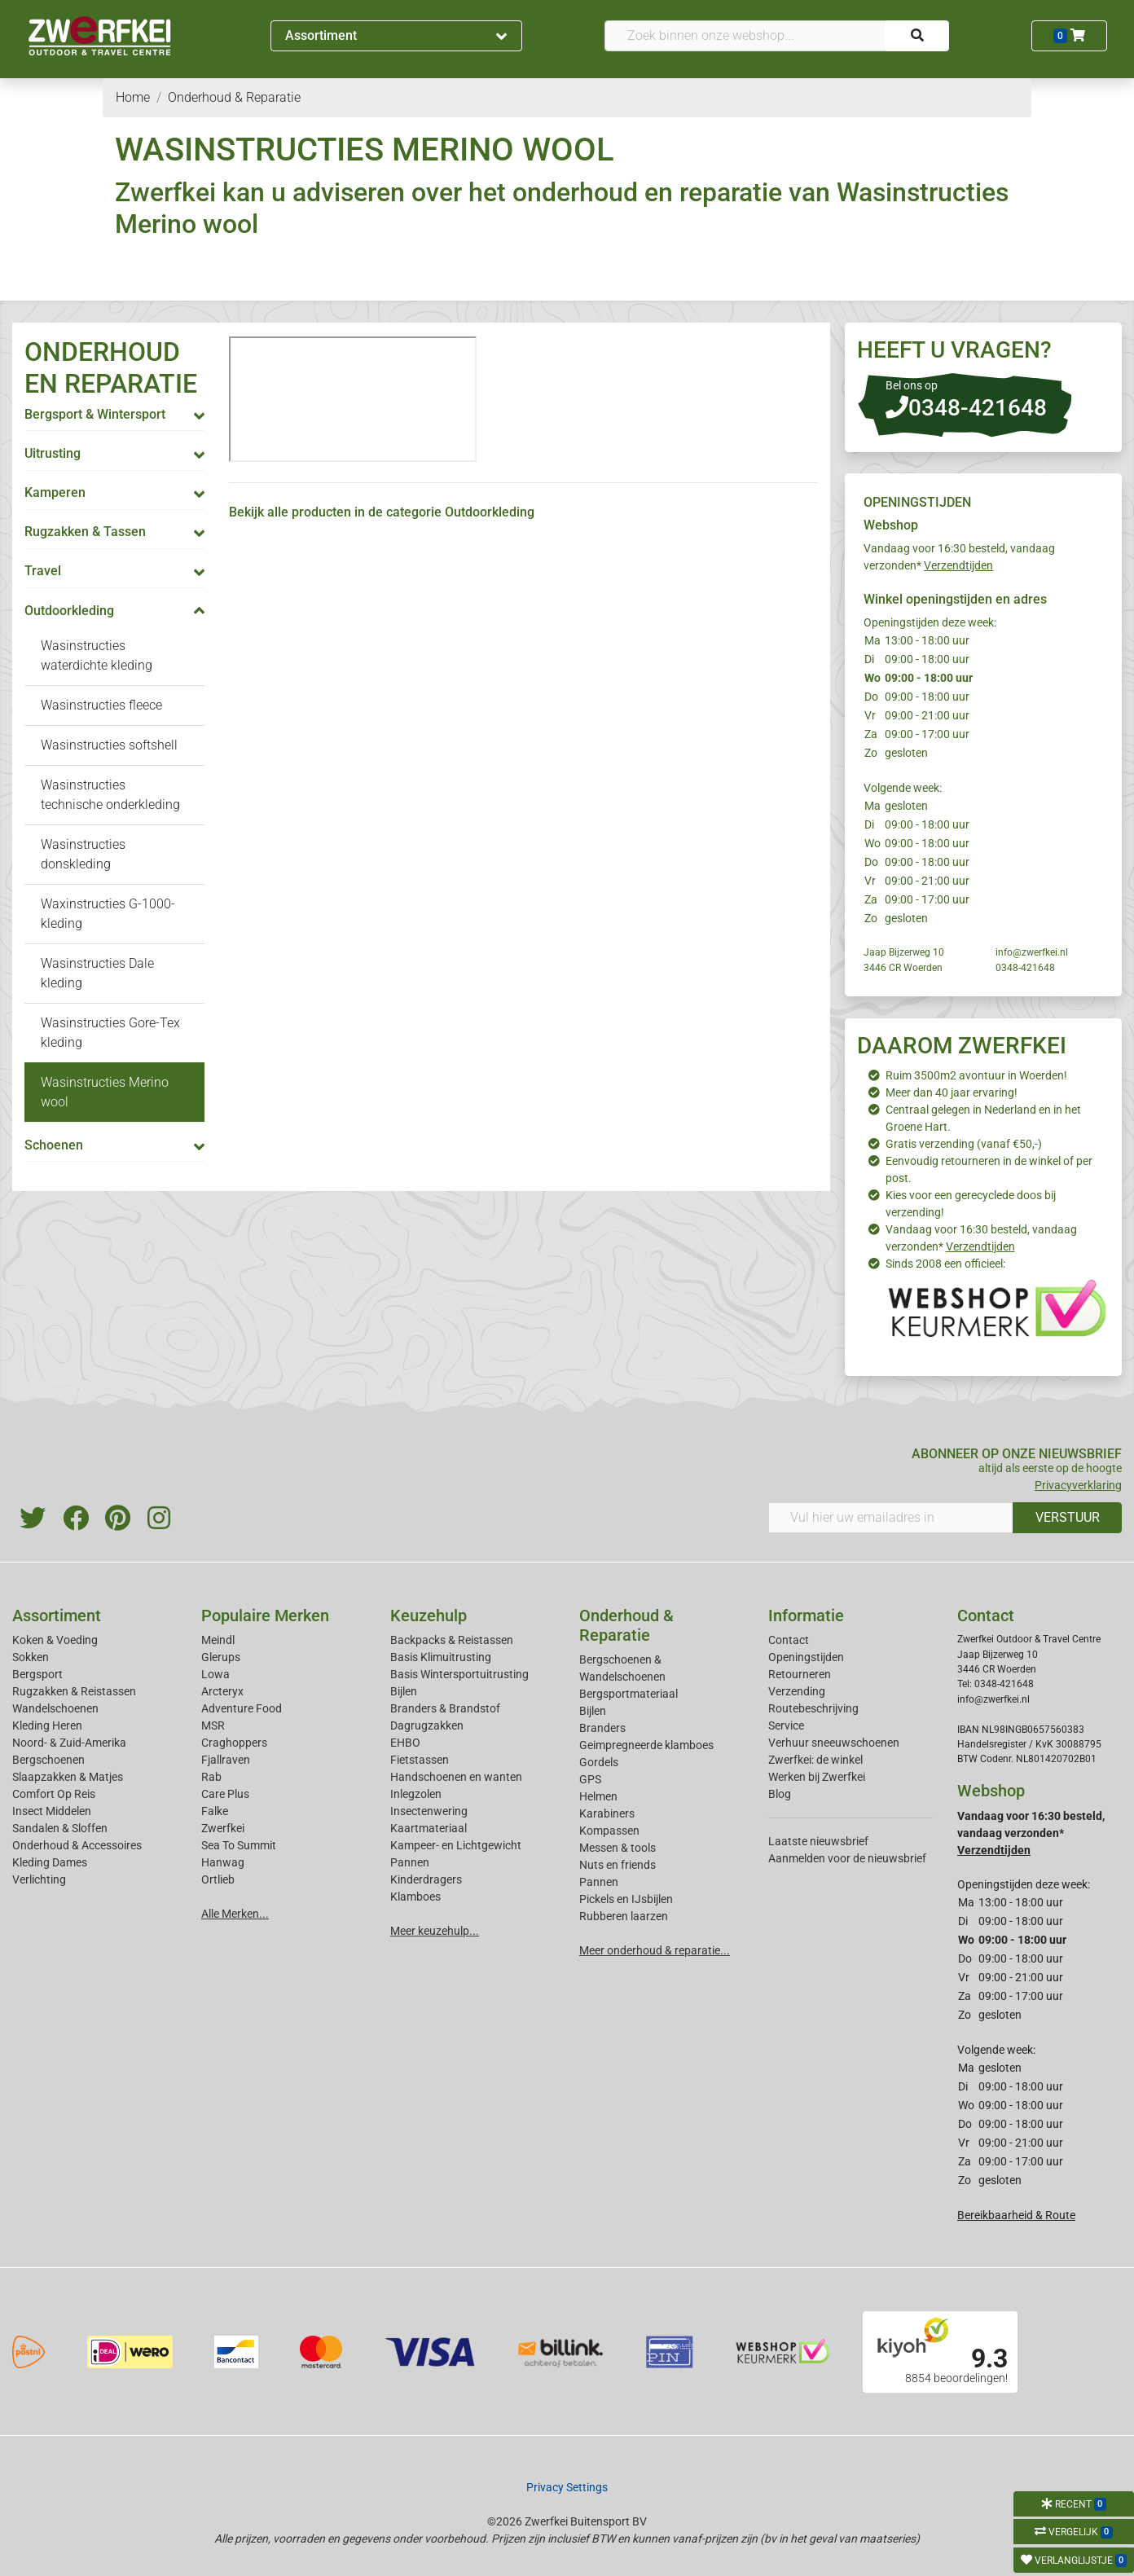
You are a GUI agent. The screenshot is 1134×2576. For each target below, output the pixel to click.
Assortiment (396, 35)
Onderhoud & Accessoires (77, 1845)
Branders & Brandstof (445, 1708)
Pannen (598, 1881)
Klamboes (415, 1896)
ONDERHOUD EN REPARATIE (110, 367)
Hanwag (222, 1862)
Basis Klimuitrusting (440, 1657)
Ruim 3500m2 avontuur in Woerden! (976, 1075)
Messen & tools (617, 1847)
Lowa (215, 1674)
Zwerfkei (222, 1828)
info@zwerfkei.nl (1032, 952)
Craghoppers (234, 1742)
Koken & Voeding (55, 1639)
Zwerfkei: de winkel (815, 1759)
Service (786, 1725)
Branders (602, 1727)
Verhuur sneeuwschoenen (833, 1742)
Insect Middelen (51, 1811)
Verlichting (39, 1879)
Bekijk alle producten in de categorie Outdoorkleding (381, 512)
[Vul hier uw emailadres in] (890, 1517)
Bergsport (37, 1674)
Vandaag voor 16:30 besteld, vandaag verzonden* (1031, 1833)
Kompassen (609, 1830)
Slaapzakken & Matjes (67, 1776)
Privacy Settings (567, 2487)
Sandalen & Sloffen (60, 1828)
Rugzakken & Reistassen (74, 1691)
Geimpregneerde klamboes (646, 1745)
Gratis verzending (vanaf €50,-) (964, 1143)
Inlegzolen (416, 1793)
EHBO (405, 1742)
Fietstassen (419, 1759)
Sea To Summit (238, 1845)
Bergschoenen (48, 1759)
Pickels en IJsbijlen (626, 1899)
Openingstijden (806, 1657)
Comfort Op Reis (53, 1793)
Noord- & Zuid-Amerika (69, 1742)
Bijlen (403, 1691)
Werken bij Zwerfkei (816, 1776)
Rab (211, 1776)
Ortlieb (218, 1879)
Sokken (30, 1657)
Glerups (220, 1657)
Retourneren (799, 1674)
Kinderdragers (426, 1879)
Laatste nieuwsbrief (818, 1841)
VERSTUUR (1067, 1517)
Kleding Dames (49, 1862)
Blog (779, 1793)
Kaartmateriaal (428, 1828)
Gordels (598, 1762)
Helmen (598, 1796)
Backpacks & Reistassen (451, 1639)
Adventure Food (241, 1708)
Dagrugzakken (427, 1725)
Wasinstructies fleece (101, 705)
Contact (788, 1639)
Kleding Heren (47, 1725)
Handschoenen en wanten (456, 1776)
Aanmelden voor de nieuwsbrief (847, 1858)
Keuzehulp (428, 1615)
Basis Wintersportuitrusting (459, 1674)
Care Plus (225, 1793)
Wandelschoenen (55, 1708)
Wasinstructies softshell (109, 745)
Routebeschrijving (813, 1708)
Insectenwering (429, 1811)
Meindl (218, 1639)
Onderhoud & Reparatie (626, 1625)
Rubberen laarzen (623, 1916)
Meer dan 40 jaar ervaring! (952, 1092)
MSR (213, 1725)
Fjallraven (225, 1759)
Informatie (806, 1615)
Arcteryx (222, 1691)
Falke (214, 1811)
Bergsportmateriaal (628, 1693)
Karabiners (607, 1813)
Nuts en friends (617, 1864)
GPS (590, 1779)
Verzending (796, 1691)
